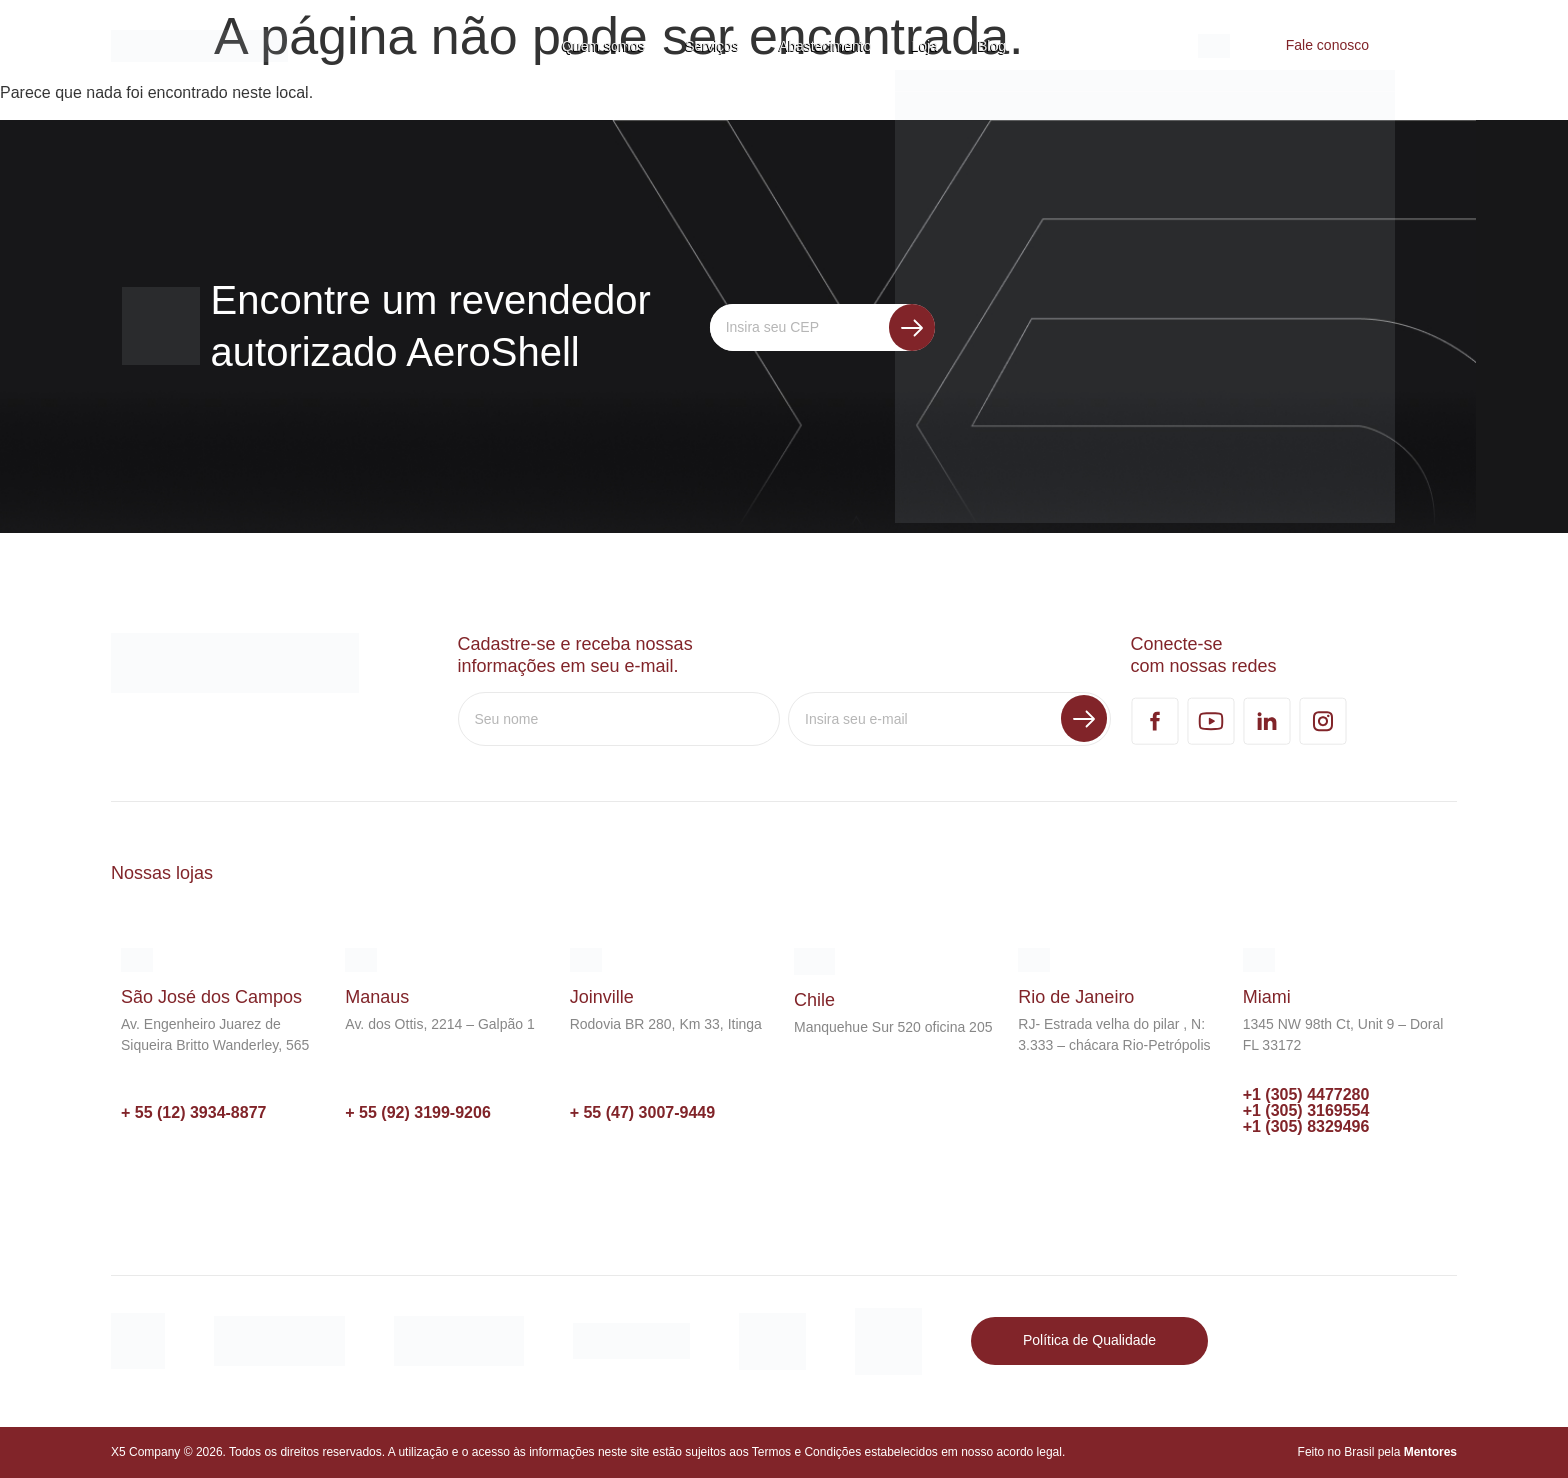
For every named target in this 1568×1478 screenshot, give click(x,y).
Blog (992, 46)
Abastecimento (825, 46)
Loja (925, 46)
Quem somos (603, 46)
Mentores (1430, 1452)
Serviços (712, 46)
